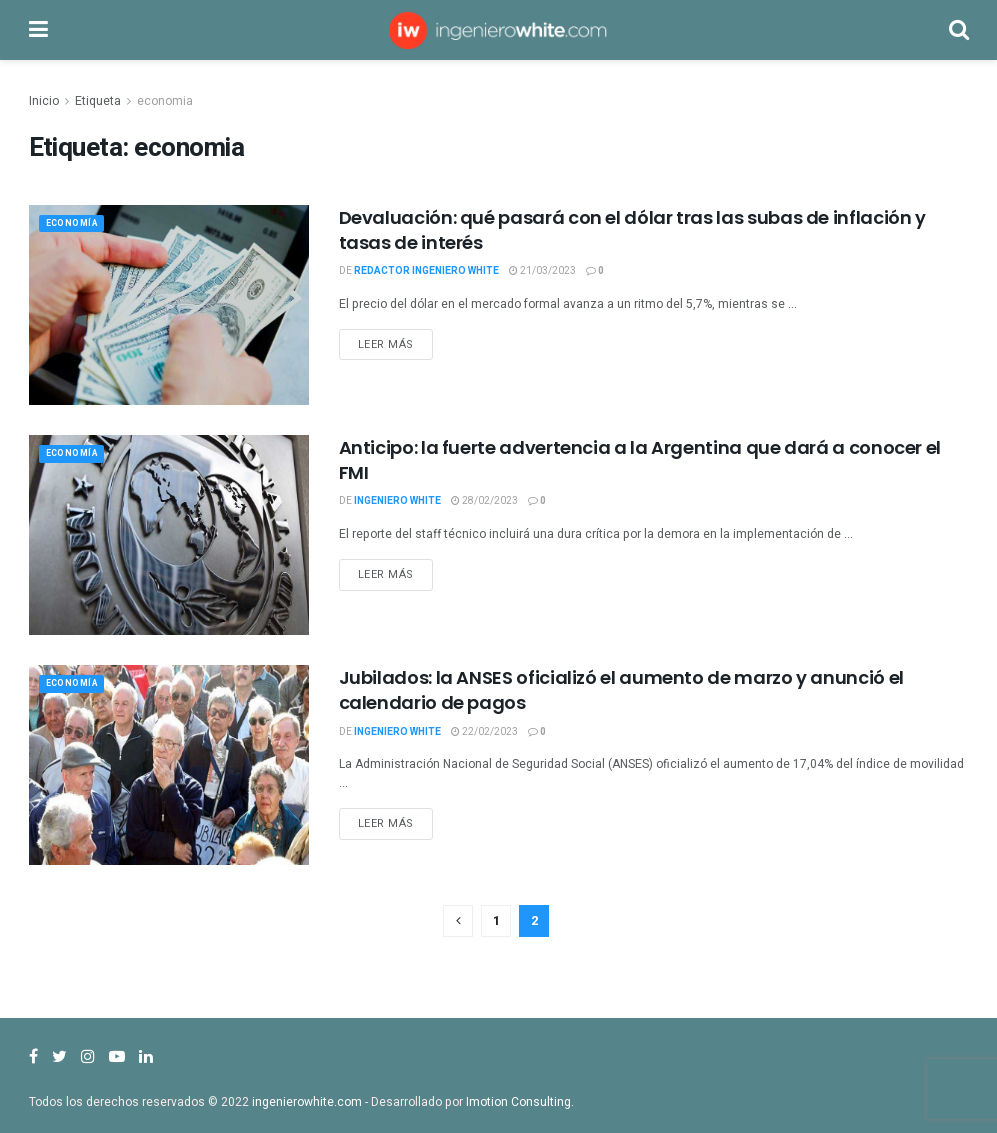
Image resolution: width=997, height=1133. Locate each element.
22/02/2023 (484, 732)
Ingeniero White (397, 501)
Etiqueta (98, 101)
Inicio (44, 101)
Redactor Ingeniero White (426, 271)
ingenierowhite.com (307, 1102)
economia (165, 101)
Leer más (386, 344)
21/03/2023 (542, 271)
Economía (77, 225)
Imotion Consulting (518, 1102)
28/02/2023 (484, 501)
